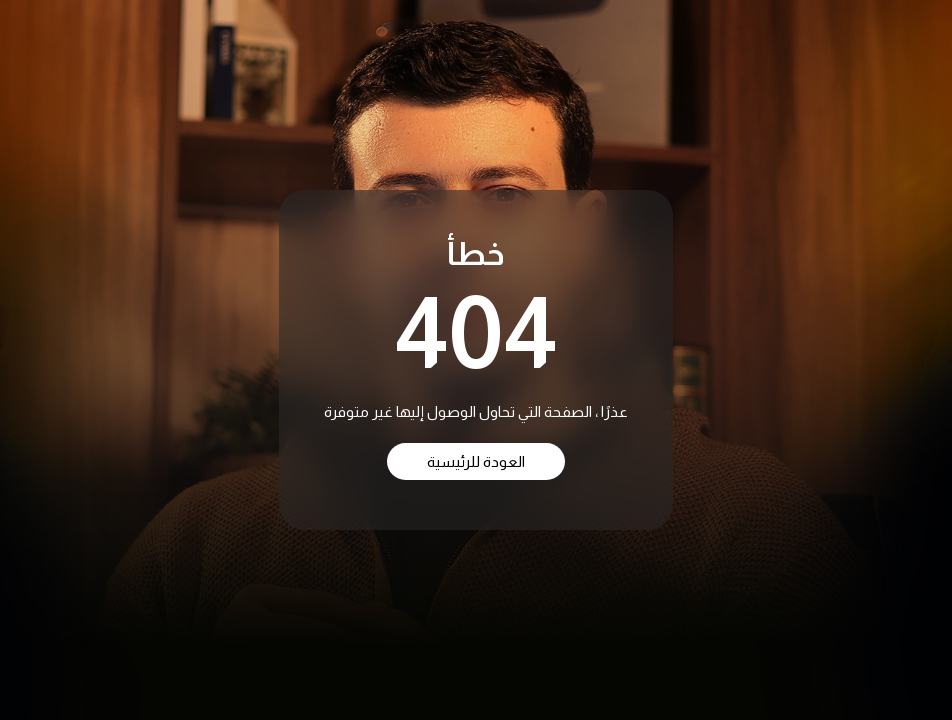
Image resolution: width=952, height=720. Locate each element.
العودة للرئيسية (476, 461)
